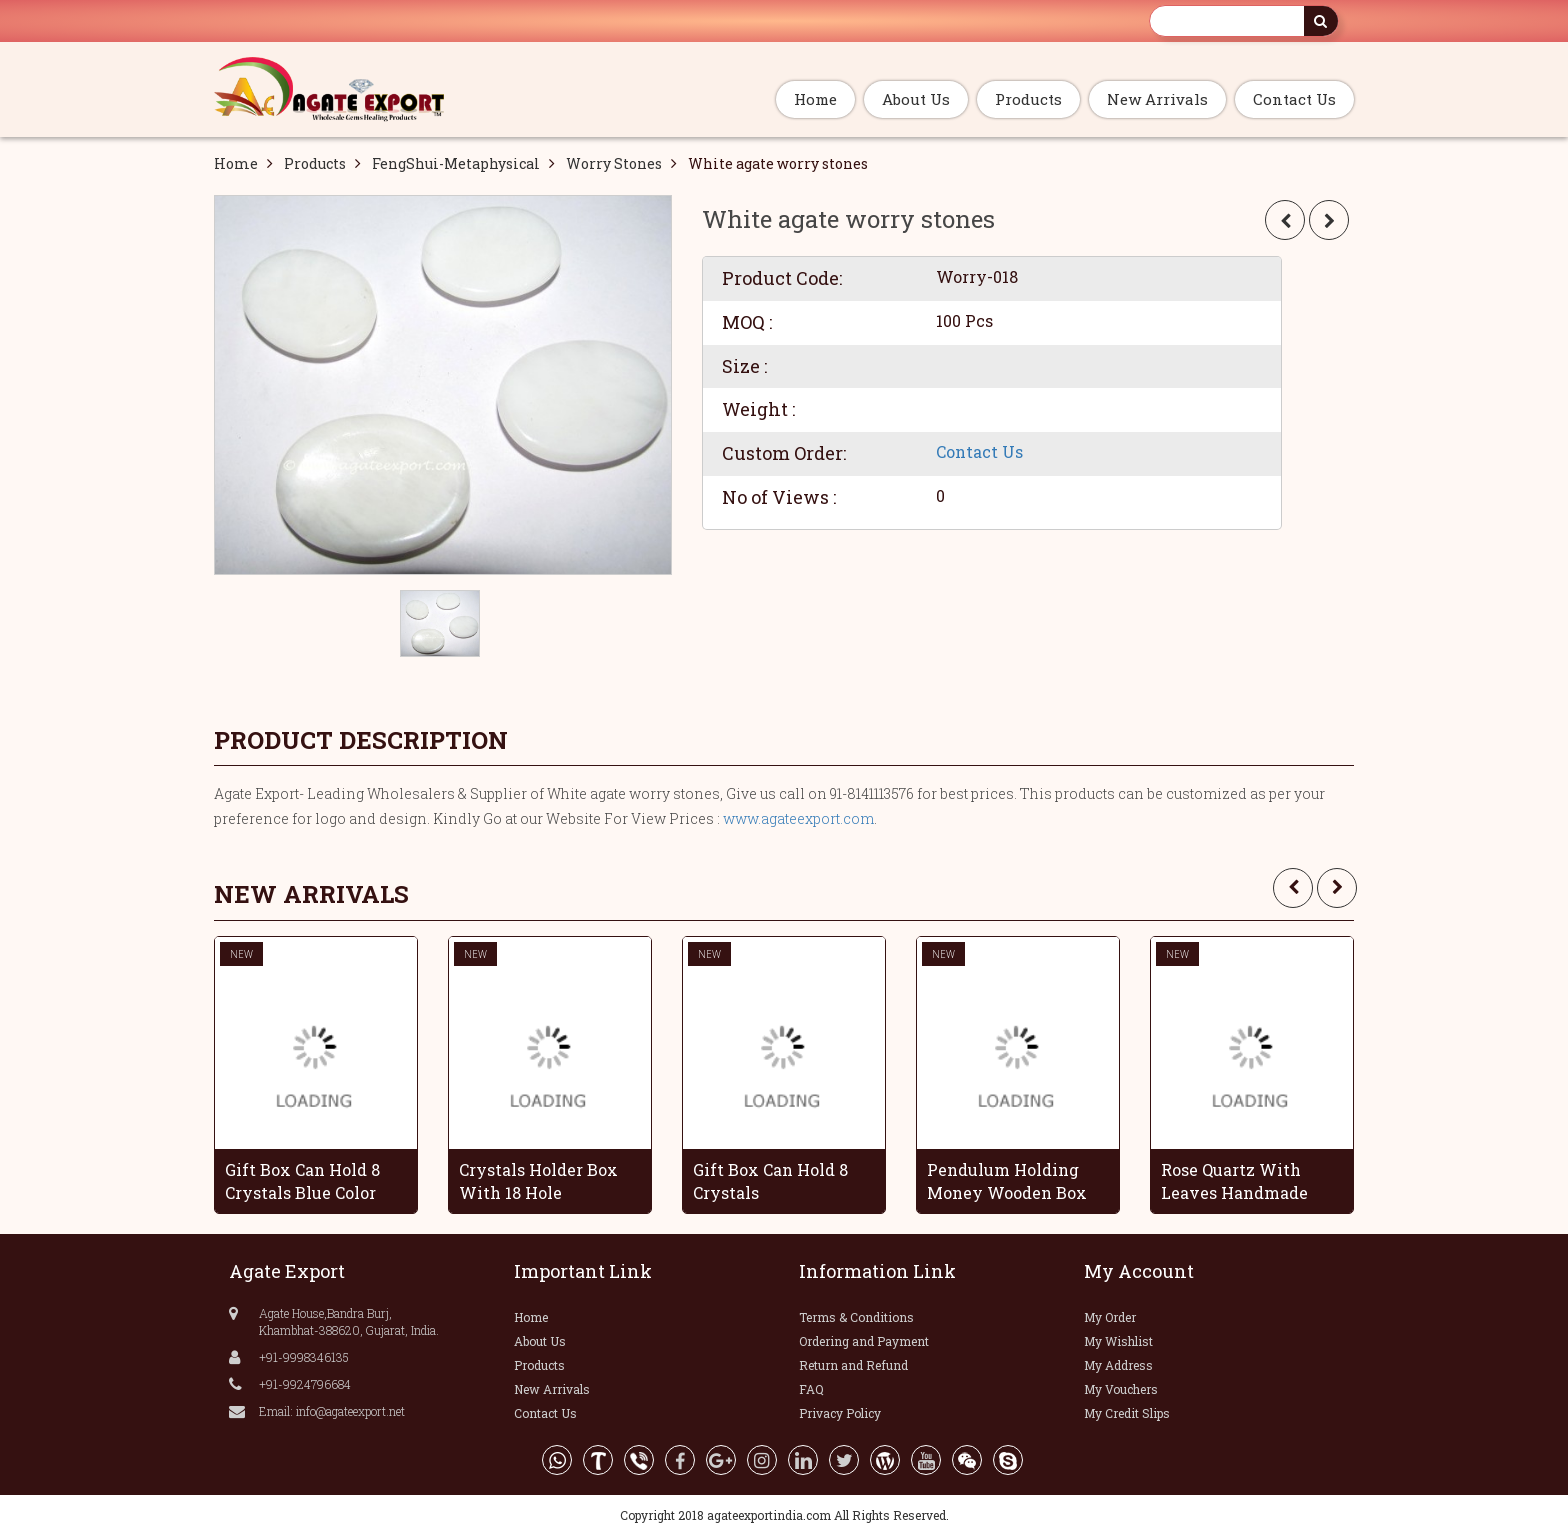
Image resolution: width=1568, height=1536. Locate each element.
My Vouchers (1121, 1389)
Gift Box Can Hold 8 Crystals (770, 1181)
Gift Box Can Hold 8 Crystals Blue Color (302, 1181)
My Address (1118, 1365)
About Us (916, 99)
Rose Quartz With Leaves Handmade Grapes (1234, 1181)
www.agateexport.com (798, 818)
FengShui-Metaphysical (456, 163)
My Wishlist (1118, 1341)
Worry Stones (614, 163)
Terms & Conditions (856, 1317)
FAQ (811, 1389)
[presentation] (1293, 888)
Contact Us (1294, 99)
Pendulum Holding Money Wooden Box (1007, 1181)
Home (815, 99)
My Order (1110, 1317)
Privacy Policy (840, 1413)
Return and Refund (853, 1365)
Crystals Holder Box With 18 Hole (538, 1181)
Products (1028, 99)
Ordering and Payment (864, 1341)
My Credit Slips (1127, 1413)
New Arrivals (1157, 99)
